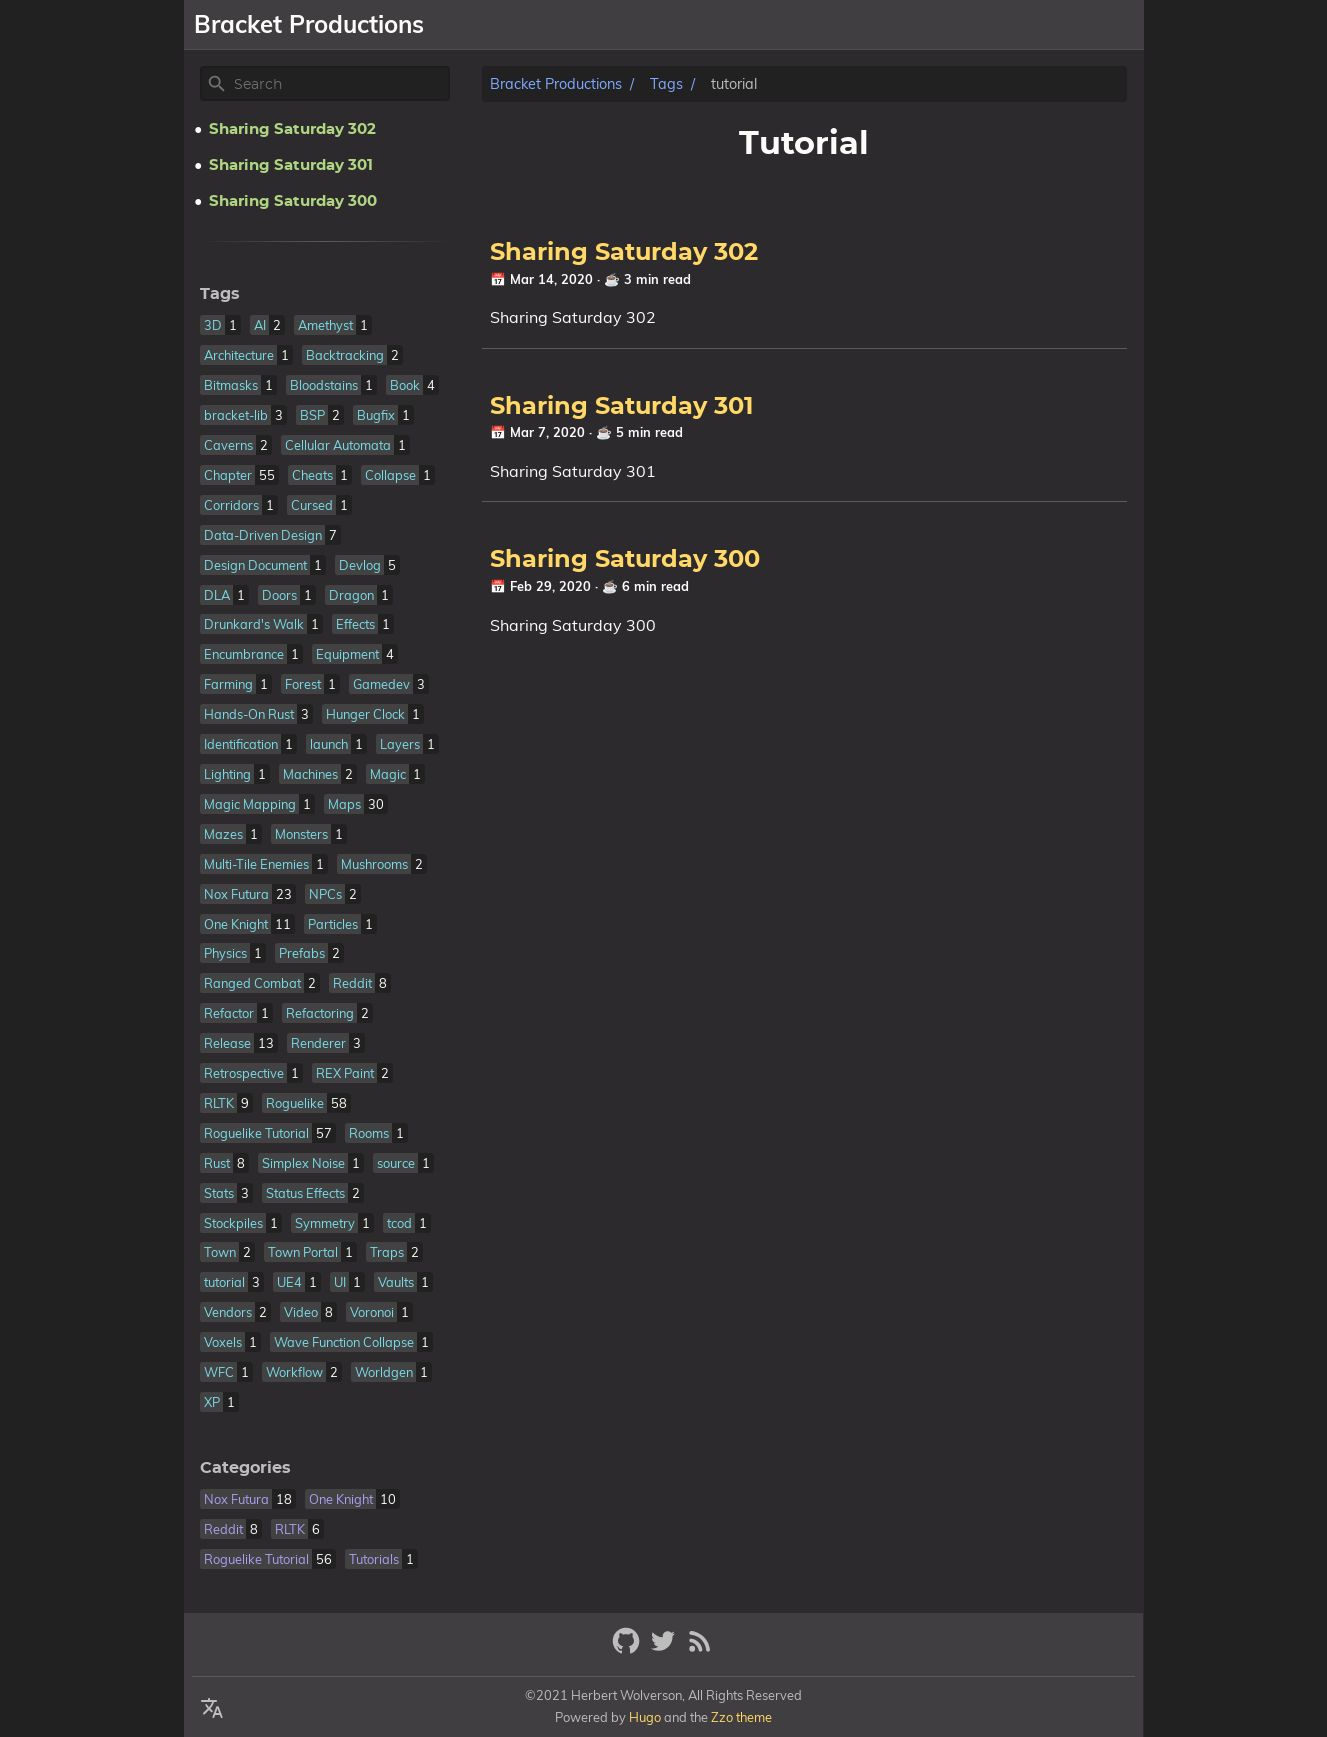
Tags (666, 84)
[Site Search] (340, 84)
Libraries (931, 25)
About (778, 25)
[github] (628, 1649)
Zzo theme (741, 1717)
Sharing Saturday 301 (621, 407)
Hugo (645, 1717)
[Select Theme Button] (720, 25)
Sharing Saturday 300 (625, 560)
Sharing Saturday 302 (624, 253)
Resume (1018, 25)
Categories (245, 1468)
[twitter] (665, 1649)
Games (849, 25)
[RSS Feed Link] (700, 1649)
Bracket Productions (556, 84)
